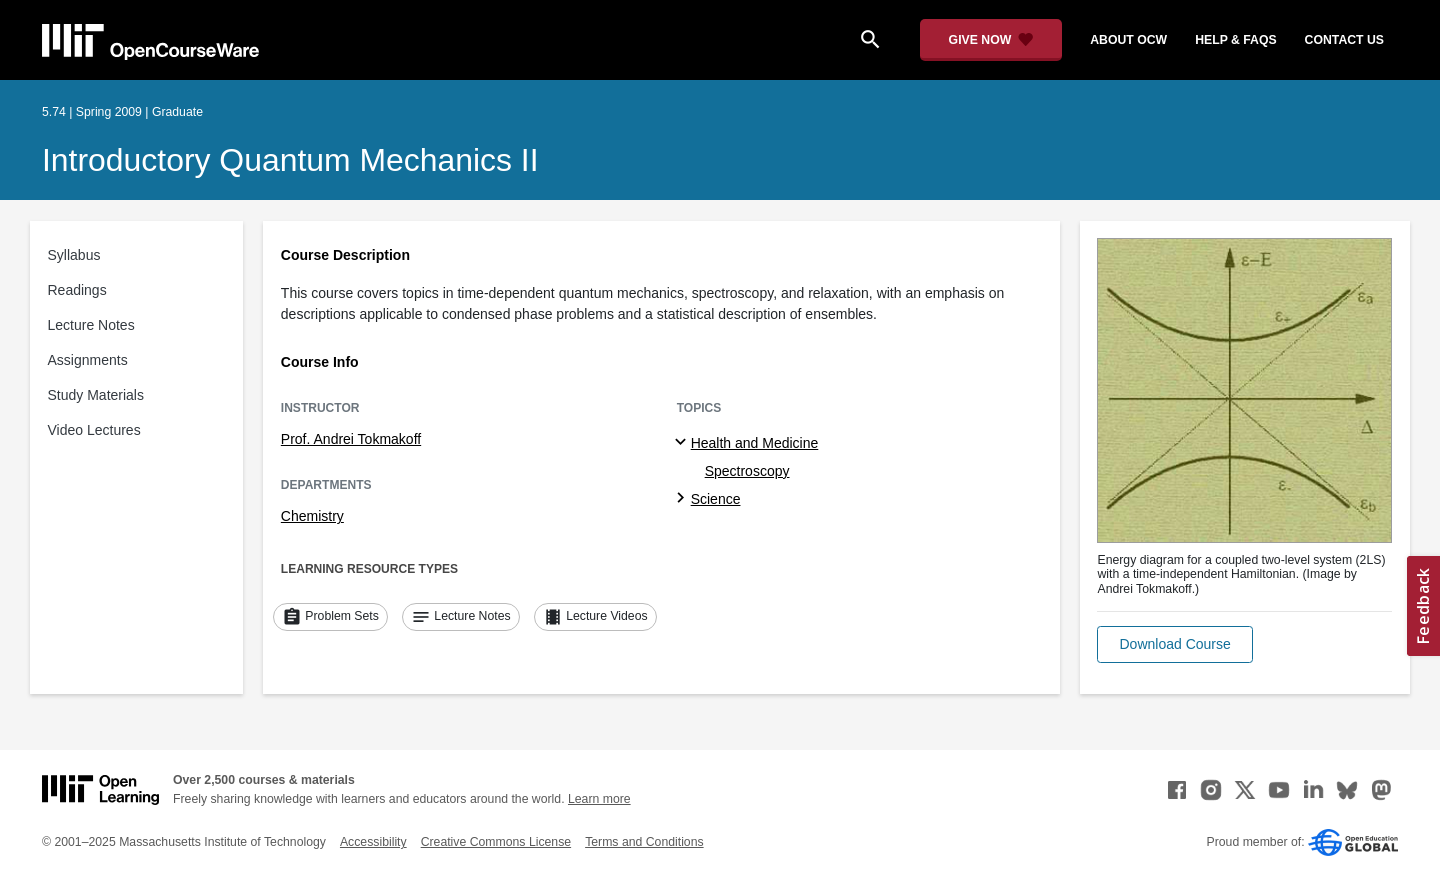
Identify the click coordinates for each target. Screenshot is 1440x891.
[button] (1174, 644)
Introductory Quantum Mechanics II (290, 160)
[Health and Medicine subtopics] (683, 443)
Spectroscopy (747, 471)
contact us (1344, 40)
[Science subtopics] (683, 499)
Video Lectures (94, 430)
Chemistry (312, 516)
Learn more (599, 799)
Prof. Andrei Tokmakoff (351, 439)
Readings (77, 290)
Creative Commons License (496, 842)
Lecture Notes (91, 325)
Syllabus (74, 255)
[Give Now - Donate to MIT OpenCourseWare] (991, 40)
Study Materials (96, 395)
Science (716, 499)
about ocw (1128, 40)
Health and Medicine (755, 443)
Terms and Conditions (644, 842)
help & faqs (1235, 40)
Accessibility (373, 842)
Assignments (88, 360)
